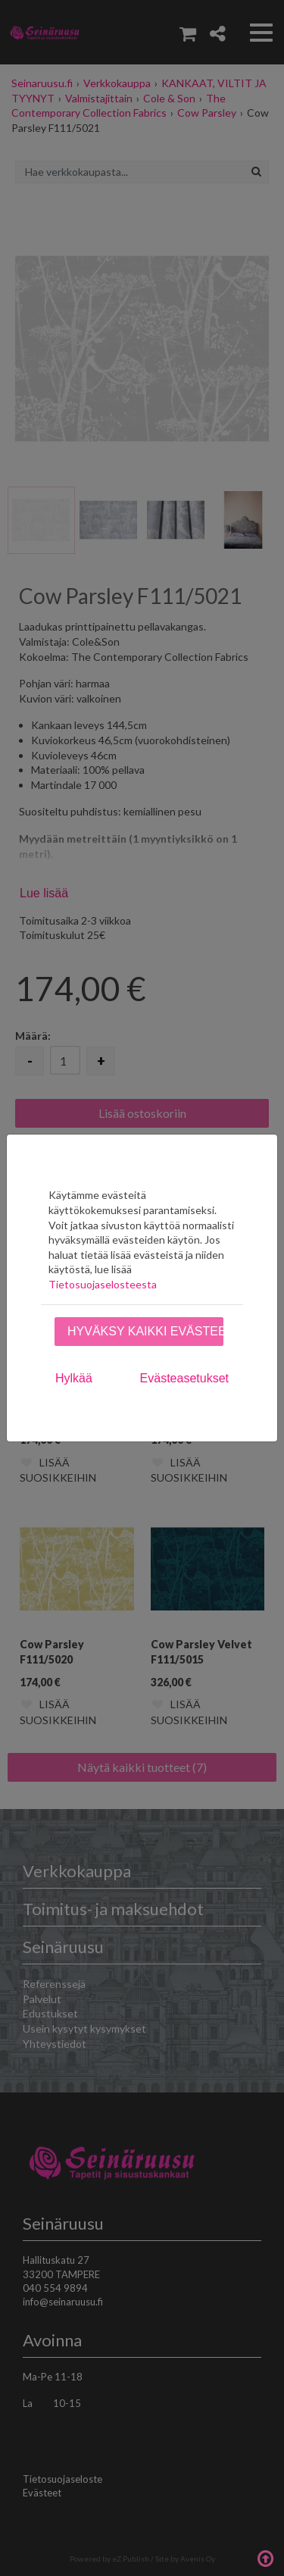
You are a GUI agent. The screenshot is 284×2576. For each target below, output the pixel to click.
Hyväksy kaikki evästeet (145, 1331)
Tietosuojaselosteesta (102, 1284)
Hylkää (73, 1378)
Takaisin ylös (265, 2557)
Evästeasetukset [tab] (184, 1378)
